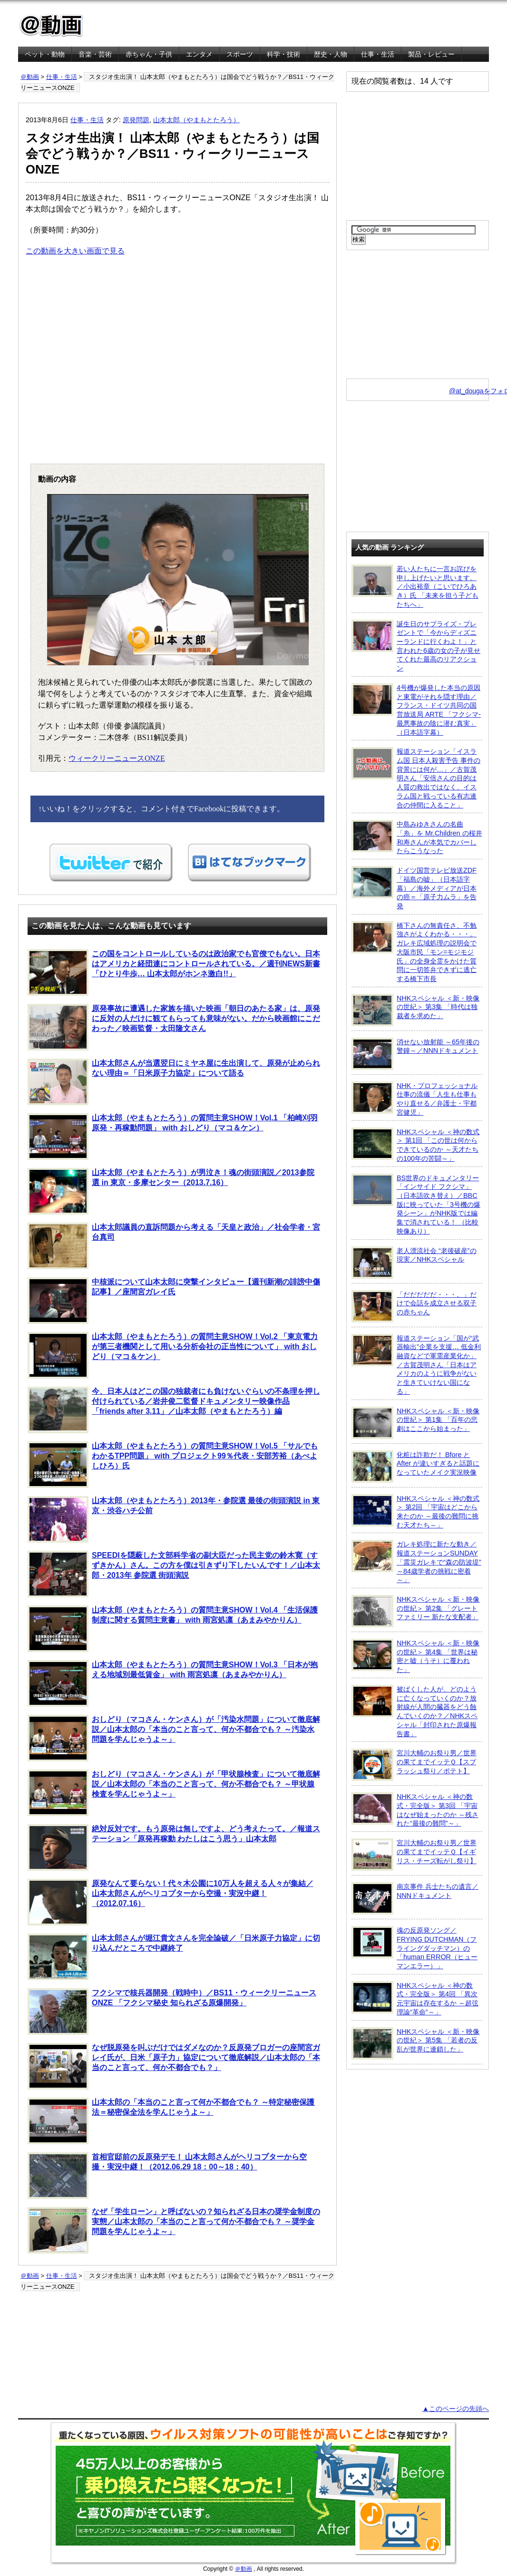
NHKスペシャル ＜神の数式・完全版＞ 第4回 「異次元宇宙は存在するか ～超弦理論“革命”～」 (414, 1998)
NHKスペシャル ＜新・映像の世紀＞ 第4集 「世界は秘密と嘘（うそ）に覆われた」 (415, 1656)
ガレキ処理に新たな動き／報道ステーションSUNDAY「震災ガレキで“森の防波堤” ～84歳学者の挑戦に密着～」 (416, 1562)
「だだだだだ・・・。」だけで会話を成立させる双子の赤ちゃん (414, 1306)
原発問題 (136, 120)
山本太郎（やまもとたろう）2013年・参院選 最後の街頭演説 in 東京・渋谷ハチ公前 (174, 1519)
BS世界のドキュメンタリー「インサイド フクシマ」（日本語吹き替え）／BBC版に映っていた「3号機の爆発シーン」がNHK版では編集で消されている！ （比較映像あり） (415, 1204)
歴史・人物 (330, 54)
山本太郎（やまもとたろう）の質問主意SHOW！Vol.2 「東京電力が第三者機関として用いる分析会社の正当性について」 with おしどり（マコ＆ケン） (173, 1355)
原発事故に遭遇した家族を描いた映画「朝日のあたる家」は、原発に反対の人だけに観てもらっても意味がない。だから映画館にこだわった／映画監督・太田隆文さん (174, 1027)
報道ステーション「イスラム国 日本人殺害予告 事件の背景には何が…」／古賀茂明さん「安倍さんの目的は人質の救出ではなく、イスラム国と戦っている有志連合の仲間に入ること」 (415, 777)
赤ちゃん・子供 (149, 54)
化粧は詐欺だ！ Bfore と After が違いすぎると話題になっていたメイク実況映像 (415, 1466)
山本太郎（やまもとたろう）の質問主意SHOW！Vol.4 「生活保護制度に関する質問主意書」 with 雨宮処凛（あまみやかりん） (173, 1628)
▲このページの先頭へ (455, 2408)
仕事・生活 (377, 54)
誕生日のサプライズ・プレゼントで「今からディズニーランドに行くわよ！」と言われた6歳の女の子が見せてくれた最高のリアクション (415, 646)
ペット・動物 (45, 54)
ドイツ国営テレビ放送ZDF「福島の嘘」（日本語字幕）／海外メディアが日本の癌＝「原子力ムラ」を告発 (414, 888)
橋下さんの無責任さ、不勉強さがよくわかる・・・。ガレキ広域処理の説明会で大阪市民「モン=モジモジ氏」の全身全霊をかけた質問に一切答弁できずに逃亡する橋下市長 (414, 951)
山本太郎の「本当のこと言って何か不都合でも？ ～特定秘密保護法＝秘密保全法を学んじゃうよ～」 (171, 2121)
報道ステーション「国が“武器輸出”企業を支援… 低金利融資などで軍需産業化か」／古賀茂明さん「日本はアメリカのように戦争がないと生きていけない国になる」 (416, 1364)
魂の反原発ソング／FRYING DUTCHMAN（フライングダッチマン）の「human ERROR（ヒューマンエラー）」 (414, 1948)
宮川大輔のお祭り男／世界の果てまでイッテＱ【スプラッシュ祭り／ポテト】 (414, 1765)
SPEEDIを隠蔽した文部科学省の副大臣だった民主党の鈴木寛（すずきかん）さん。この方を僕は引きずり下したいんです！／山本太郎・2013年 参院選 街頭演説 (174, 1574)
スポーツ (239, 54)
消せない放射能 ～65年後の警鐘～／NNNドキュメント (415, 1054)
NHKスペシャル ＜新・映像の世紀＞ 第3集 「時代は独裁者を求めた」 (415, 1010)
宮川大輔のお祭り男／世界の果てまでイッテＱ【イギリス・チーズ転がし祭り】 (414, 1854)
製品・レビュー (431, 54)
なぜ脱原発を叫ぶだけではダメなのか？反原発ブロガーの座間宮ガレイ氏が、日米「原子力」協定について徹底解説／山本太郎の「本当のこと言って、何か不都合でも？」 (174, 2066)
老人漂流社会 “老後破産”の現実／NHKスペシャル (414, 1262)
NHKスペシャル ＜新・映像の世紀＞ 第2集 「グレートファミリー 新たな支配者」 (415, 1611)
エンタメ (199, 54)
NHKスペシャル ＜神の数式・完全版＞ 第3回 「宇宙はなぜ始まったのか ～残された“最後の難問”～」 (414, 1809)
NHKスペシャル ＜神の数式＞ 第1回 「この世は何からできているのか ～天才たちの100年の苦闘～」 (415, 1145)
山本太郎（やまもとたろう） (196, 120)
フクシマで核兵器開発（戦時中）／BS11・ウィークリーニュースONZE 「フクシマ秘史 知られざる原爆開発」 (172, 2011)
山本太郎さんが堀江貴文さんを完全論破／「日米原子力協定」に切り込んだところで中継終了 (174, 1957)
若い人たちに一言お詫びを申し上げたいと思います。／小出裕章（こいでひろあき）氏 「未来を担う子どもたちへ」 (414, 586)
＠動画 (29, 76)
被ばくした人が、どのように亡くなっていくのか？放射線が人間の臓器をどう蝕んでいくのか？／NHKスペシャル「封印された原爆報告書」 (414, 1711)
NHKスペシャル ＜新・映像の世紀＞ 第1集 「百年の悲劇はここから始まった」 (415, 1423)
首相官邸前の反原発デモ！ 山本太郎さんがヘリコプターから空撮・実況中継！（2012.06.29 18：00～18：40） (167, 2175)
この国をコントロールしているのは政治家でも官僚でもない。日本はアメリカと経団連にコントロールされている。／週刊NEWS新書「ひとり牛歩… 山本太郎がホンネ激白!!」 (174, 972)
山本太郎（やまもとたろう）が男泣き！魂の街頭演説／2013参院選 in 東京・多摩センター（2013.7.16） (171, 1191)
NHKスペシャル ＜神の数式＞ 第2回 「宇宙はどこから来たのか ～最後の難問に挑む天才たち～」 (415, 1511)
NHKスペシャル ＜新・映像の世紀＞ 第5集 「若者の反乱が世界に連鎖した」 (415, 2043)
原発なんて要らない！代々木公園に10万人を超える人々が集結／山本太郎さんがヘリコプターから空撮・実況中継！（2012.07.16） (170, 1902)
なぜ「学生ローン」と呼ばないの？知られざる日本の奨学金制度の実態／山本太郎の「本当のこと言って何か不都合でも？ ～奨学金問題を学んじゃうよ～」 (174, 2230)
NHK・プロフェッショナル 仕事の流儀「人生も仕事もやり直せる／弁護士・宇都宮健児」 (414, 1098)
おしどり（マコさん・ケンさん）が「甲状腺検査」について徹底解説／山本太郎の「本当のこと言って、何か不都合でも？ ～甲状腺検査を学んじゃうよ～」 (174, 1792)
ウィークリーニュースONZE (116, 758)
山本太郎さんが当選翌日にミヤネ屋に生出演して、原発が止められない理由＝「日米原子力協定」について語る (174, 1082)
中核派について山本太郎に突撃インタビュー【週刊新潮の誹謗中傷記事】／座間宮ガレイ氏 (174, 1300)
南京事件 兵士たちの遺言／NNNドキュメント (414, 1898)
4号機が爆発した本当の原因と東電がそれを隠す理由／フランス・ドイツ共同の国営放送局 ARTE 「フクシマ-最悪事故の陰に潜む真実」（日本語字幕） (416, 709)
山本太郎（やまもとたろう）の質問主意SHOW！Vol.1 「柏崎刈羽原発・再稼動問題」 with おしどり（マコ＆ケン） (173, 1136)
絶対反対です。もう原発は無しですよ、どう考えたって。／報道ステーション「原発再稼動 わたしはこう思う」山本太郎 (174, 1847)
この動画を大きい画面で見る (75, 251)
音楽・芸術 (95, 54)
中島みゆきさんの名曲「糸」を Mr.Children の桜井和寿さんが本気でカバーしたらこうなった (416, 837)
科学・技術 (283, 54)
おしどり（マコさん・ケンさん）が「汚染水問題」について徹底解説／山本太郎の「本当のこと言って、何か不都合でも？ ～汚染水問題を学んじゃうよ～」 (174, 1738)
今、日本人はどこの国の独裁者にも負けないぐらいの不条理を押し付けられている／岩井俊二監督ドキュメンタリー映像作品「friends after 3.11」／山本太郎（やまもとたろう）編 (174, 1410)
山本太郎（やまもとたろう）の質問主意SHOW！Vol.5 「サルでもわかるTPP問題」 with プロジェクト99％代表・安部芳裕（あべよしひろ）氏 (173, 1464)
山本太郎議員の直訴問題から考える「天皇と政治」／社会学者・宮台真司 (174, 1246)
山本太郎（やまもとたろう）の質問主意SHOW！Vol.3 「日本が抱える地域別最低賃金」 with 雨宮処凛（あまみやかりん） (173, 1683)
